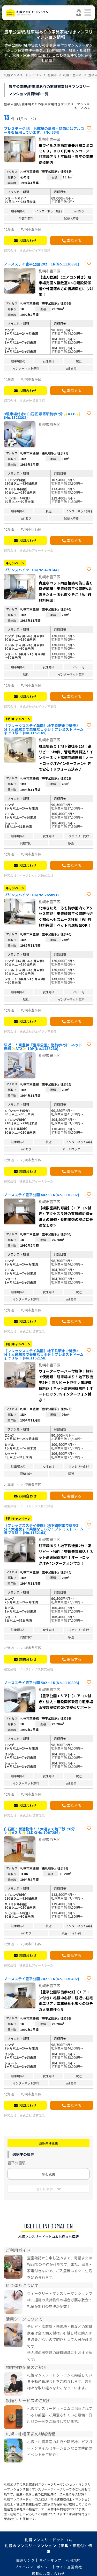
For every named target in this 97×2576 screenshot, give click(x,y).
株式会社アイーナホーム (36, 550)
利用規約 (73, 2560)
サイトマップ (50, 2560)
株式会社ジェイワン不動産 (38, 706)
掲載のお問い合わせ (48, 2573)
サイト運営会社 (69, 2567)
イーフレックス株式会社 (36, 875)
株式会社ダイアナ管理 (34, 250)
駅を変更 (48, 2174)
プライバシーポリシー (33, 2567)
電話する (74, 240)
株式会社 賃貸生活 (32, 400)
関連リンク (25, 2560)
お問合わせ (28, 240)
